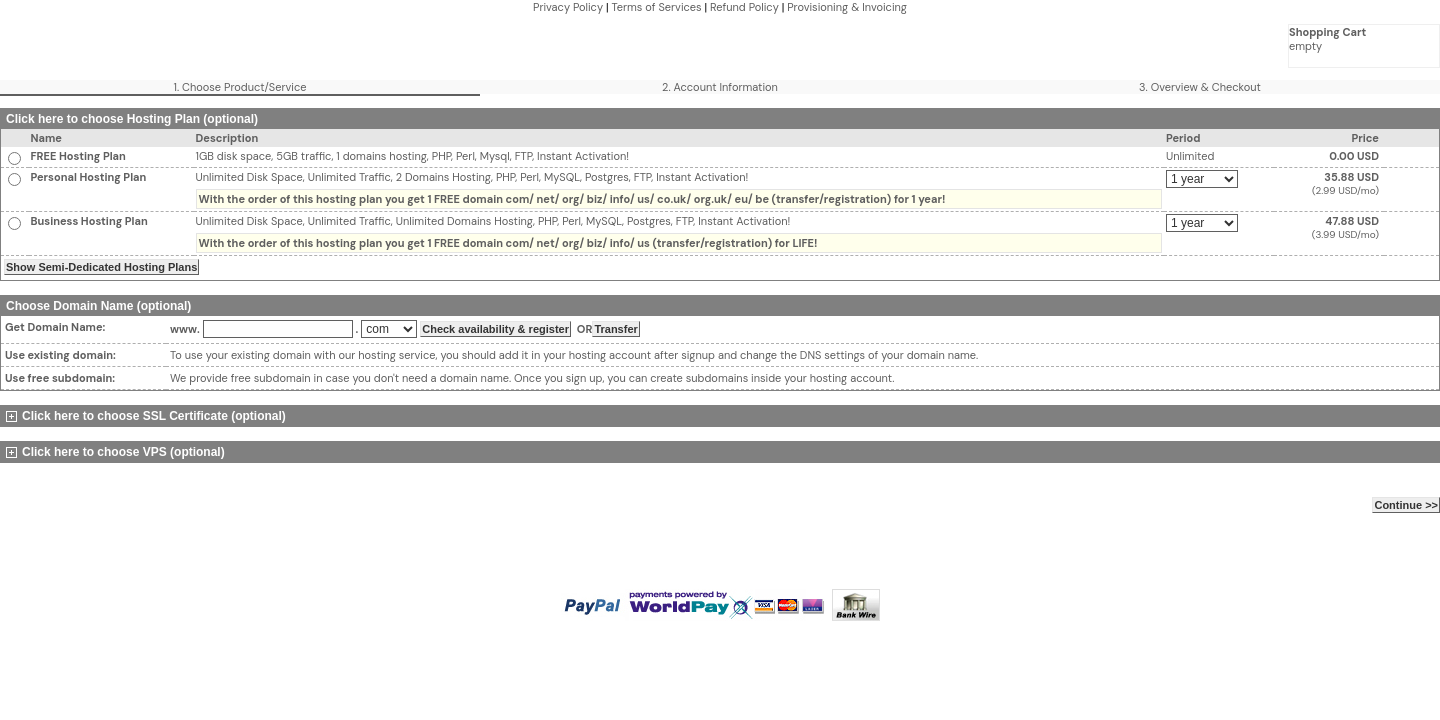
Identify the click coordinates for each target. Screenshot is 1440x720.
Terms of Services (656, 7)
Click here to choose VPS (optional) (115, 452)
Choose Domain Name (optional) (98, 306)
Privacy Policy (568, 7)
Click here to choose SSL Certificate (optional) (146, 416)
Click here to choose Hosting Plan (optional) (132, 119)
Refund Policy (744, 7)
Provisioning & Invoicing (847, 7)
